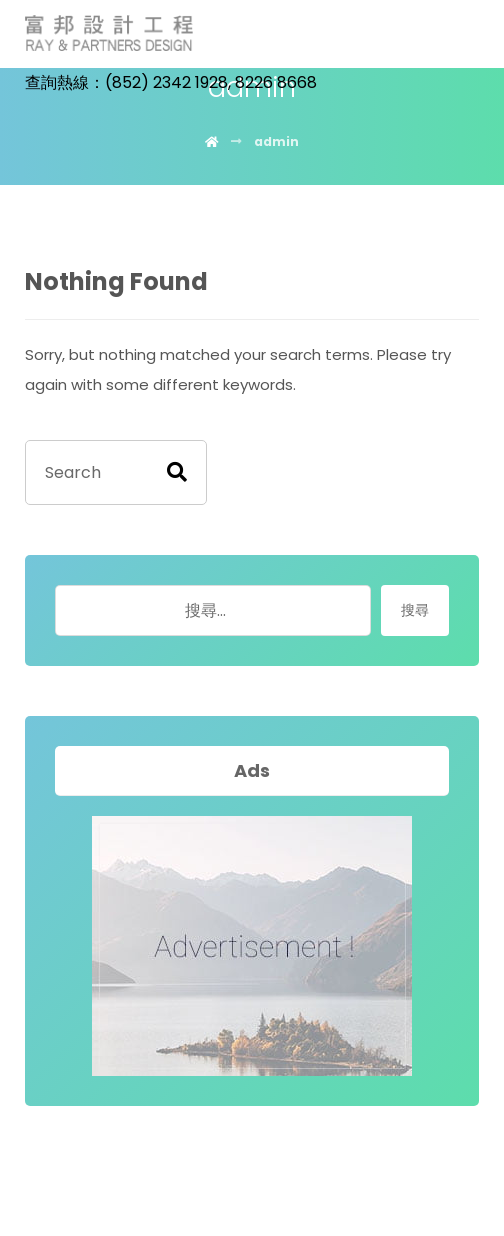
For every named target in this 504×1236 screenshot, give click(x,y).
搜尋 (415, 610)
